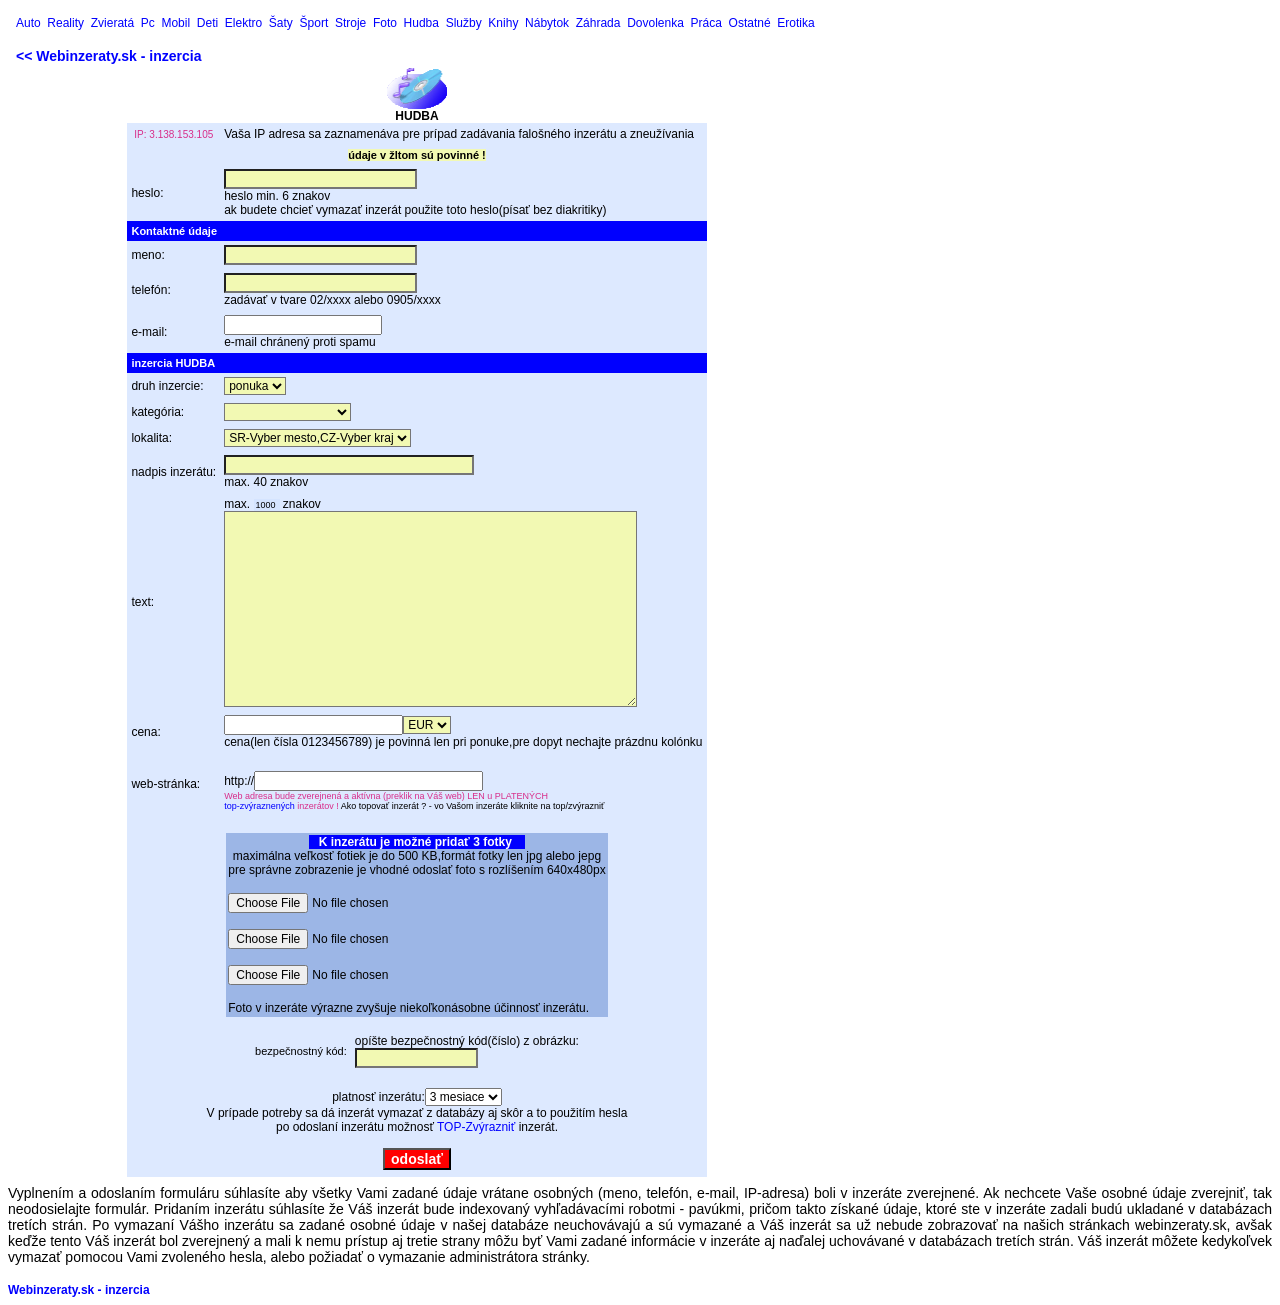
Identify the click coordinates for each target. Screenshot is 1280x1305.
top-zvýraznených (259, 806)
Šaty (281, 23)
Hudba (421, 23)
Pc (148, 23)
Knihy (503, 23)
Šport (314, 23)
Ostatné (750, 23)
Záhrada (598, 23)
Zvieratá (112, 23)
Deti (207, 23)
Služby (464, 23)
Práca (706, 23)
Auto (28, 23)
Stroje (350, 23)
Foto (385, 23)
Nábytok (547, 23)
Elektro (243, 23)
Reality (65, 23)
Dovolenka (655, 23)
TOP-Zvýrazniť (476, 1127)
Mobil (175, 23)
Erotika (795, 23)
